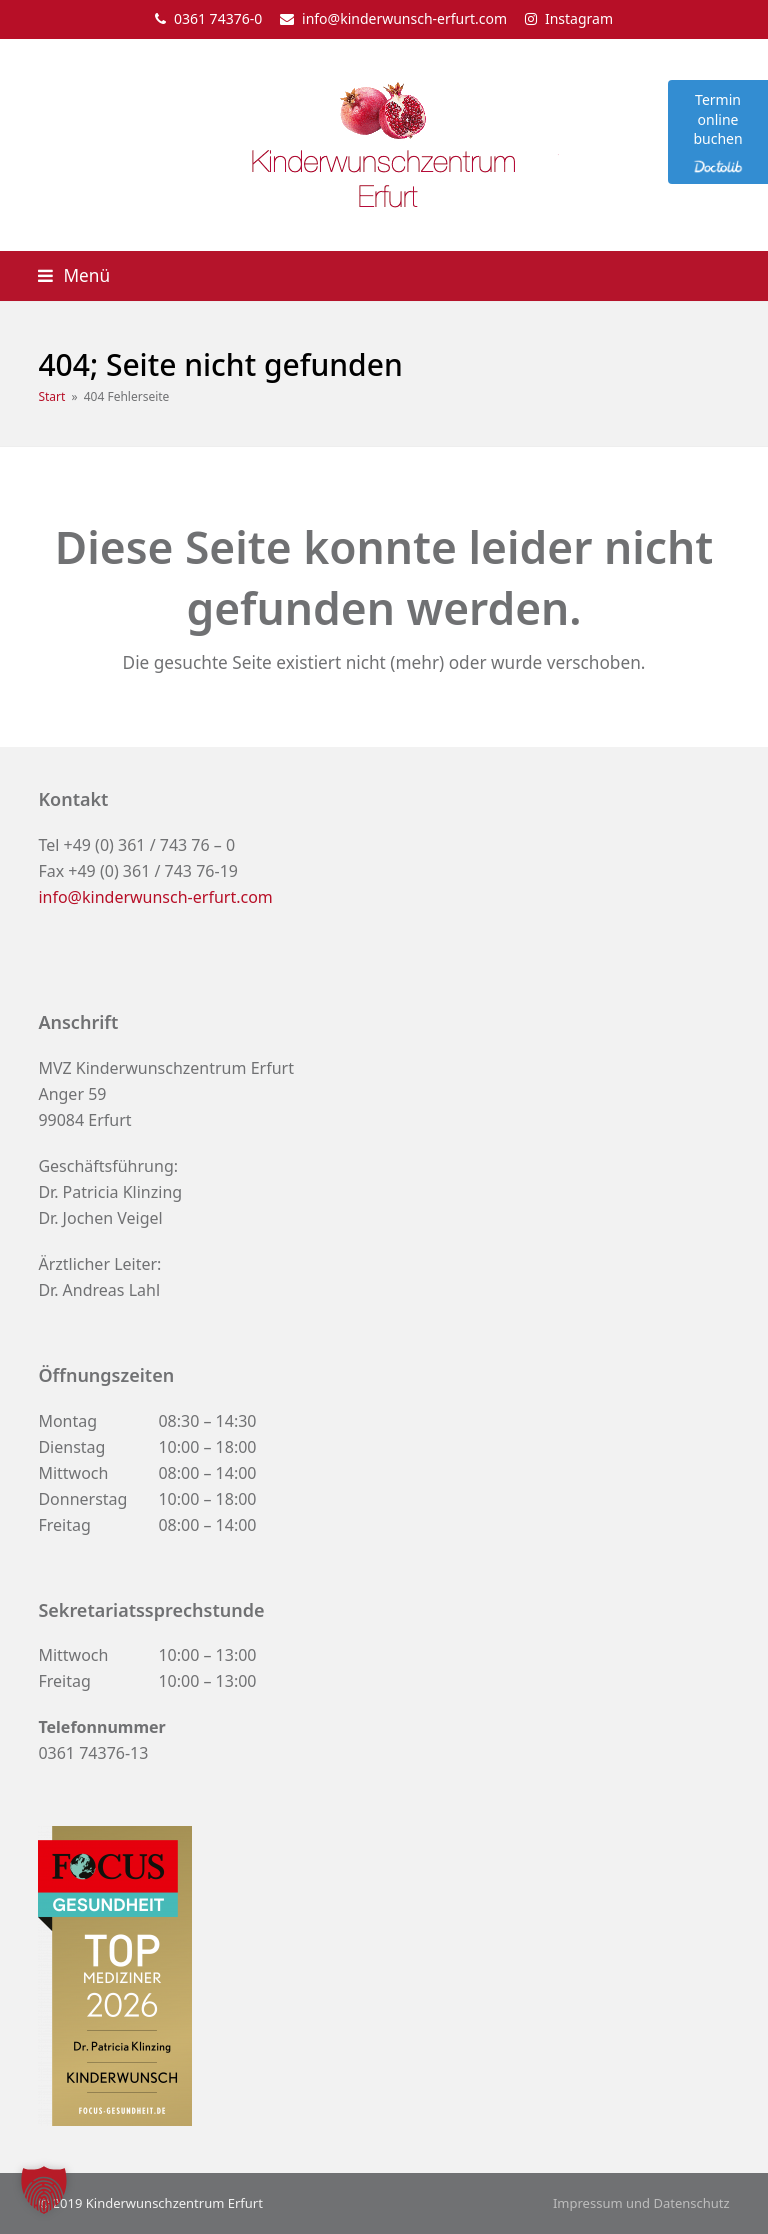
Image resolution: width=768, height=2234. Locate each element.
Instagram (579, 18)
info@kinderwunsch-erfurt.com (404, 18)
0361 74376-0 (218, 18)
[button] (74, 275)
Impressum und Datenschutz (641, 2203)
